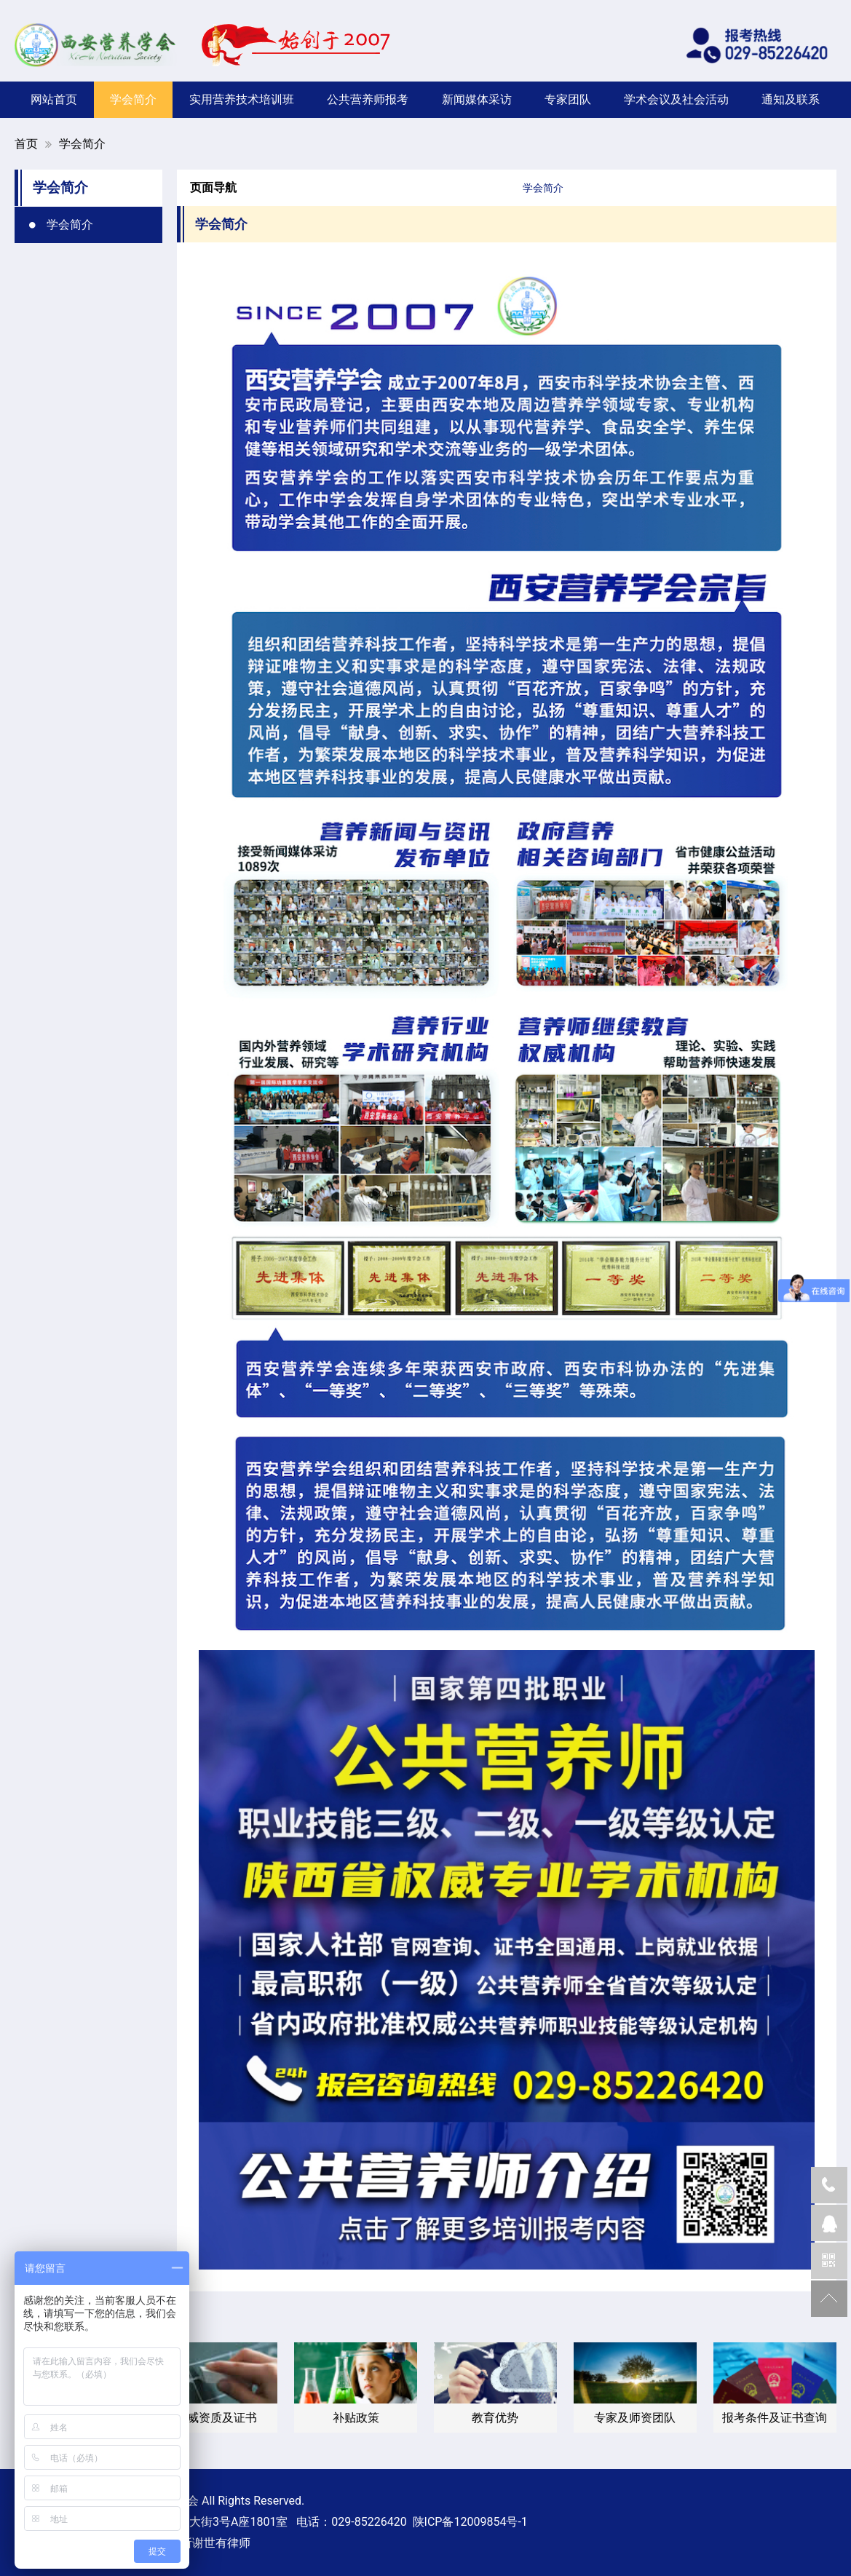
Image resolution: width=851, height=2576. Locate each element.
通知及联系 (790, 99)
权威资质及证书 (216, 2418)
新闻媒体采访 (477, 99)
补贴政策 (356, 2418)
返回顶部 (829, 2298)
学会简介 (133, 99)
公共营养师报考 (367, 99)
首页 (26, 144)
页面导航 (213, 187)
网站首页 (54, 99)
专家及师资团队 (635, 2418)
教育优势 (495, 2418)
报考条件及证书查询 (774, 2418)
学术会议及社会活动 (676, 99)
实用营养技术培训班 (241, 99)
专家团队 (568, 99)
